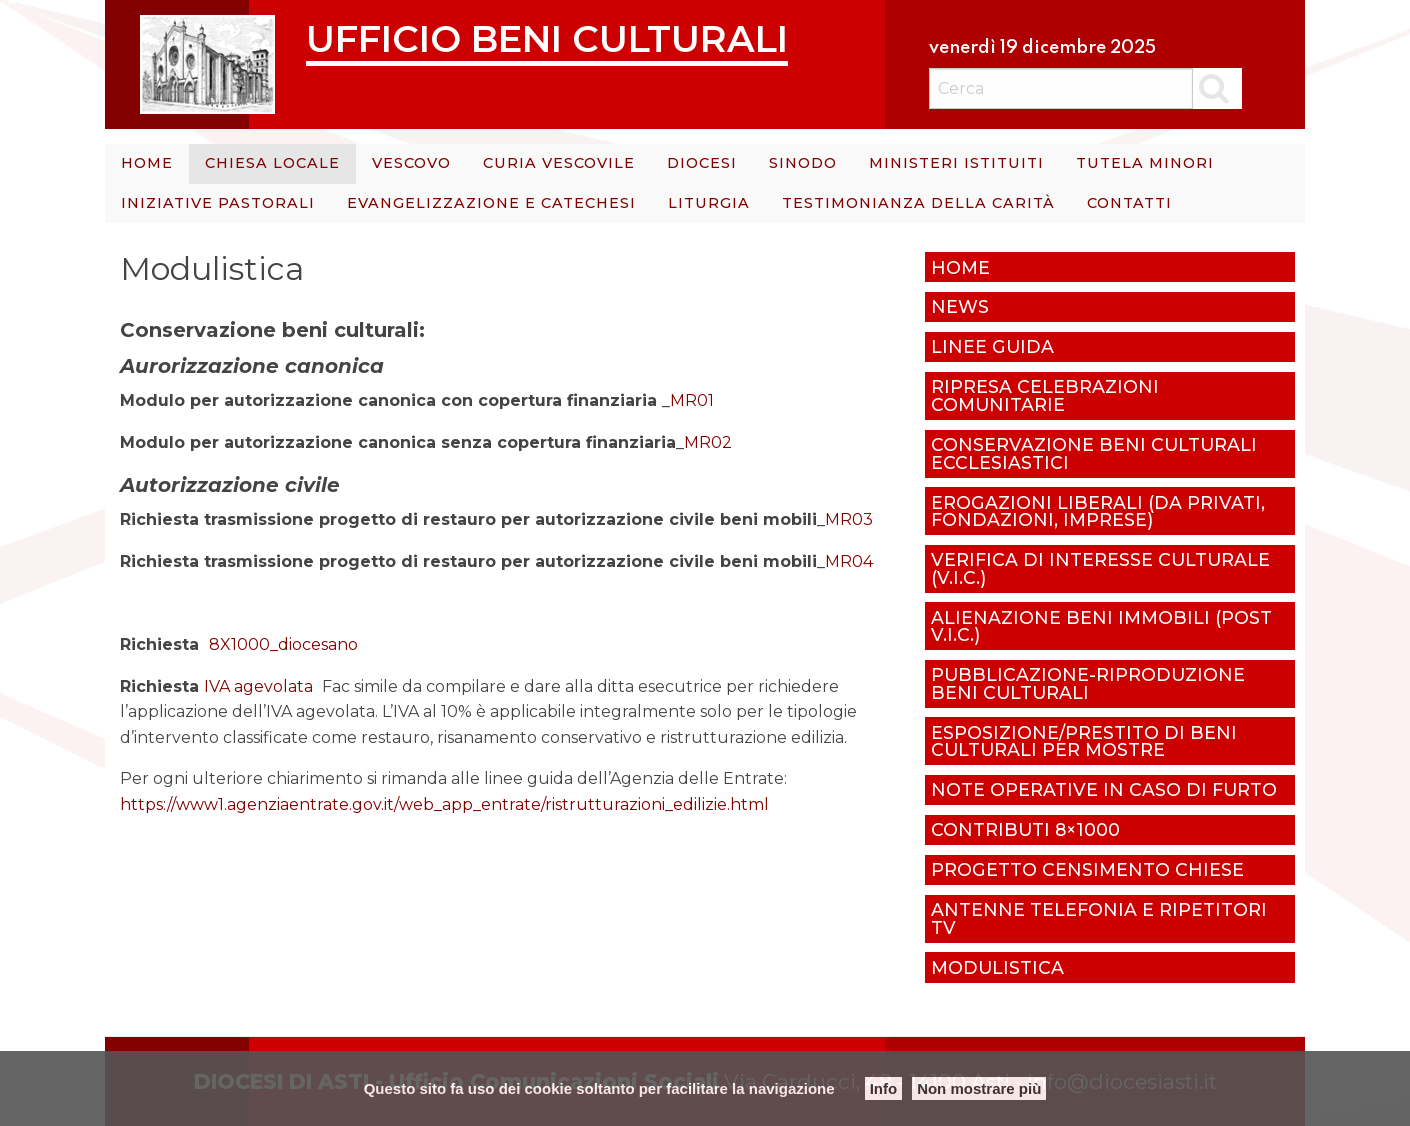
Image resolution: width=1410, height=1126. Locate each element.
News (960, 306)
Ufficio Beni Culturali (547, 38)
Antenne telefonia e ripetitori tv (1099, 918)
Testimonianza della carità (918, 203)
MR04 (849, 561)
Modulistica (997, 967)
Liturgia (709, 203)
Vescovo (411, 163)
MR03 (849, 519)
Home (147, 163)
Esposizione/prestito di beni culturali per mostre (1084, 741)
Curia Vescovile (559, 163)
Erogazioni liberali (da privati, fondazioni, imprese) (1098, 511)
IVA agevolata (258, 686)
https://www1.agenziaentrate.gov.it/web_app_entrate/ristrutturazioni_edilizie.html (444, 804)
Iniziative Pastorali (218, 203)
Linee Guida (992, 346)
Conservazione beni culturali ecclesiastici (1094, 453)
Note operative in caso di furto (1104, 789)
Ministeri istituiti (956, 163)
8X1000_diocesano (283, 644)
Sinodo (803, 163)
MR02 (708, 442)
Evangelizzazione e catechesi (491, 203)
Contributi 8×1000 (1025, 829)
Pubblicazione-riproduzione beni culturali (1088, 683)
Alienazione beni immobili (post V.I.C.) (1101, 626)
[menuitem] (147, 164)
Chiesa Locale (272, 163)
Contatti (1129, 203)
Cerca (1217, 88)
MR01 (692, 400)
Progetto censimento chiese (1087, 869)
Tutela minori (1145, 163)
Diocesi (702, 163)
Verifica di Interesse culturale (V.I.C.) (1100, 568)
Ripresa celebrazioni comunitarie (1045, 395)
